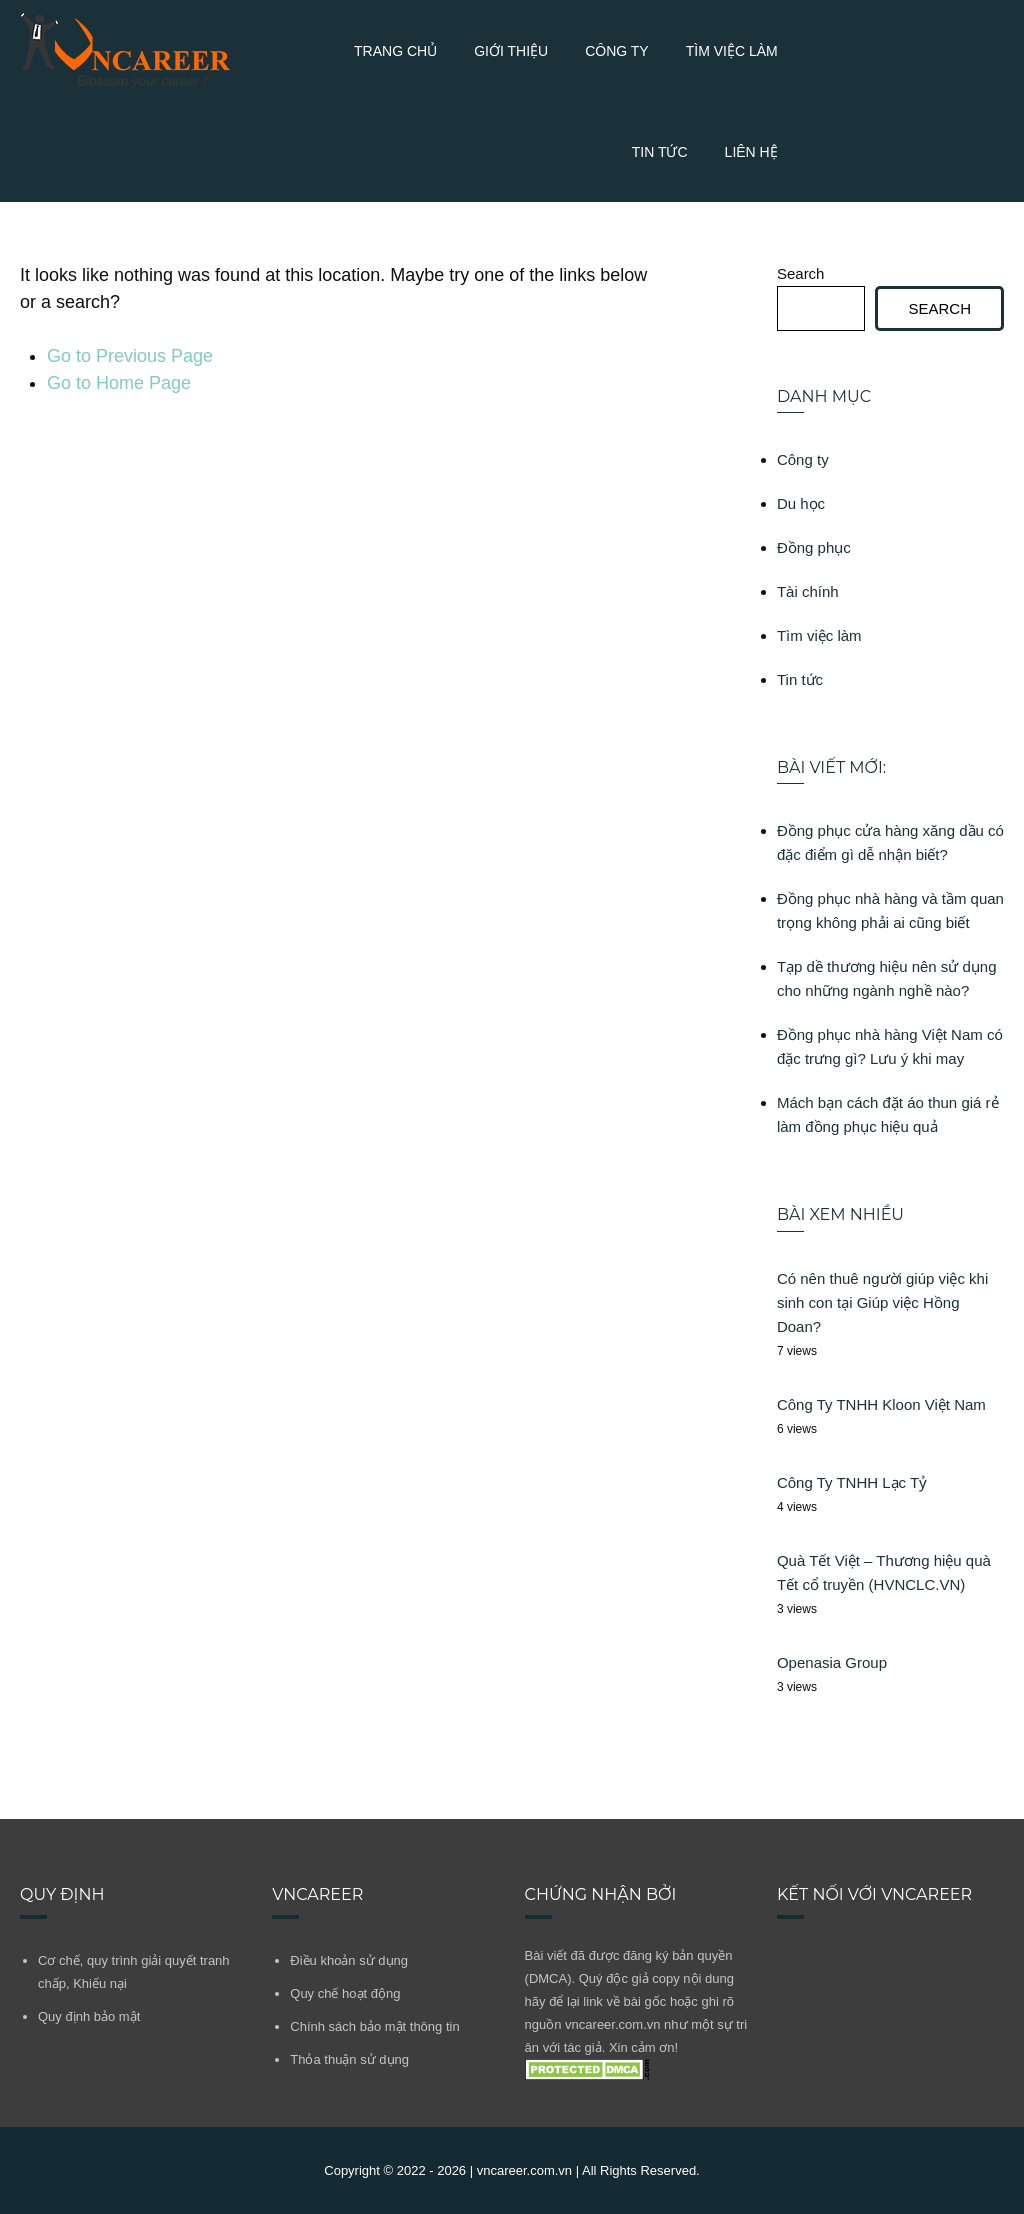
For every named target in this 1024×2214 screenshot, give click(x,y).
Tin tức (660, 152)
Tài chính (808, 591)
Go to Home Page (119, 383)
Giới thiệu (511, 51)
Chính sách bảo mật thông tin (374, 2026)
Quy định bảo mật (89, 2016)
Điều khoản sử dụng (349, 1960)
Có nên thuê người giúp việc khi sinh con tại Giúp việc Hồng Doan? (882, 1302)
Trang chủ (395, 51)
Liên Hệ (751, 152)
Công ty (617, 51)
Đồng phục (814, 547)
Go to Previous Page (130, 356)
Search (801, 273)
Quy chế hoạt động (345, 1993)
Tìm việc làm (732, 51)
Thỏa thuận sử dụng (349, 2059)
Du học (801, 503)
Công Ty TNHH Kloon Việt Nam (881, 1404)
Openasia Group (832, 1662)
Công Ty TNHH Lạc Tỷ (852, 1482)
